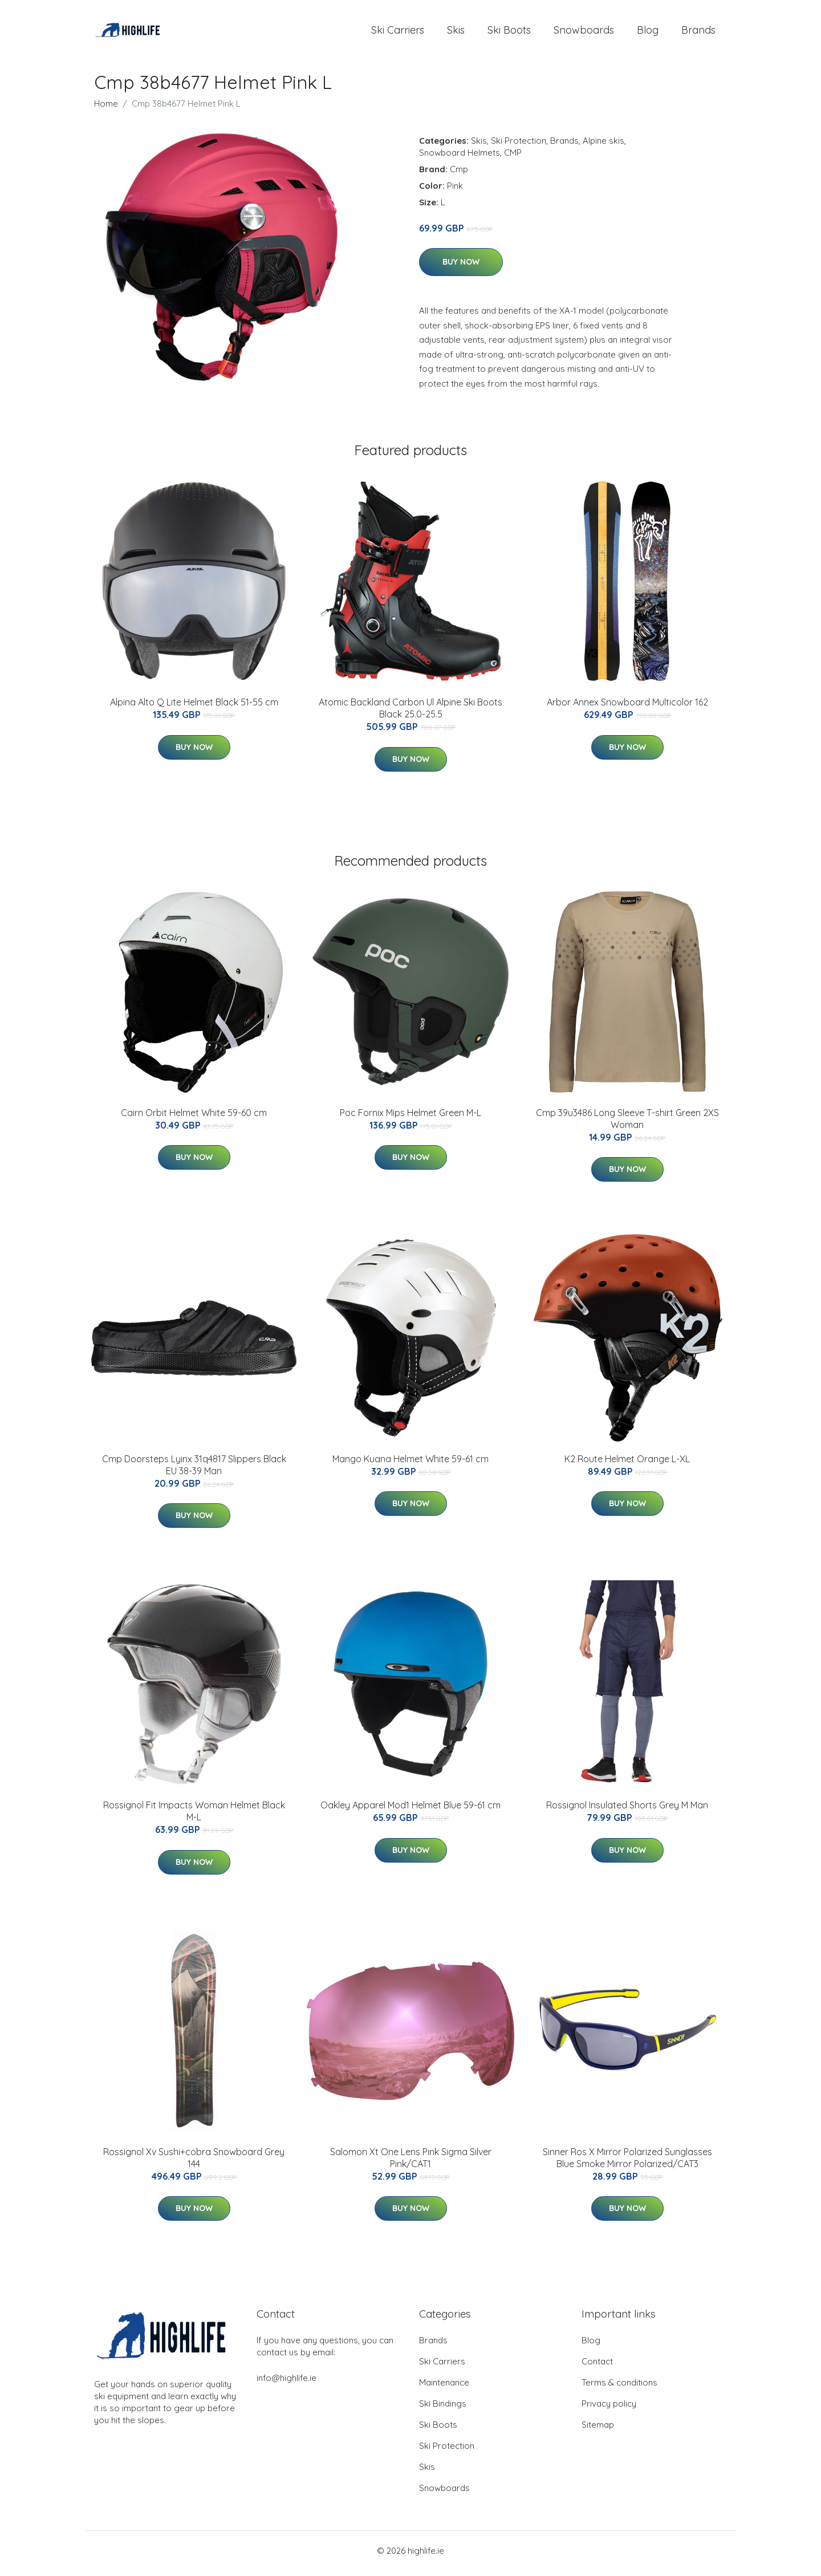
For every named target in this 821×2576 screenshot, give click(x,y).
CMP (513, 158)
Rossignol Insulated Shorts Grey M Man (627, 1811)
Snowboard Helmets (459, 158)
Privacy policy (609, 2409)
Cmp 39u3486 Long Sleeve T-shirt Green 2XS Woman (627, 1124)
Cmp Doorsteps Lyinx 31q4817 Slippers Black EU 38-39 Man (194, 1470)
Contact (597, 2367)
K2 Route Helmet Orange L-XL (627, 1464)
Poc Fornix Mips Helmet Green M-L (410, 1118)
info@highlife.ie (286, 2383)
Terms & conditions (619, 2388)
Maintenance (444, 2388)
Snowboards (584, 32)
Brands (698, 32)
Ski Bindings (442, 2409)
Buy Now (460, 268)
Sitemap (598, 2430)
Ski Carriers (397, 32)
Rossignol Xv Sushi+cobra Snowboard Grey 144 (193, 2163)
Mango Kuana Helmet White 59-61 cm (410, 1464)
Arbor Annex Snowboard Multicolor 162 (627, 708)
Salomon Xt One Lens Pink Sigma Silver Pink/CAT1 (410, 2163)
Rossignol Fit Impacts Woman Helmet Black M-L (194, 1817)
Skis (456, 32)
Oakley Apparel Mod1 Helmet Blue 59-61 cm (410, 1811)
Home (106, 109)
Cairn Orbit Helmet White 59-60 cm (194, 1118)
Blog (648, 32)
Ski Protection (518, 146)
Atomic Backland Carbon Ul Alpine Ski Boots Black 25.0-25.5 (410, 714)
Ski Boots (509, 32)
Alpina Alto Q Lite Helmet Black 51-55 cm (194, 708)
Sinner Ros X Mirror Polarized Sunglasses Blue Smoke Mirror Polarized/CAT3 (627, 2163)
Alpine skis (603, 146)
